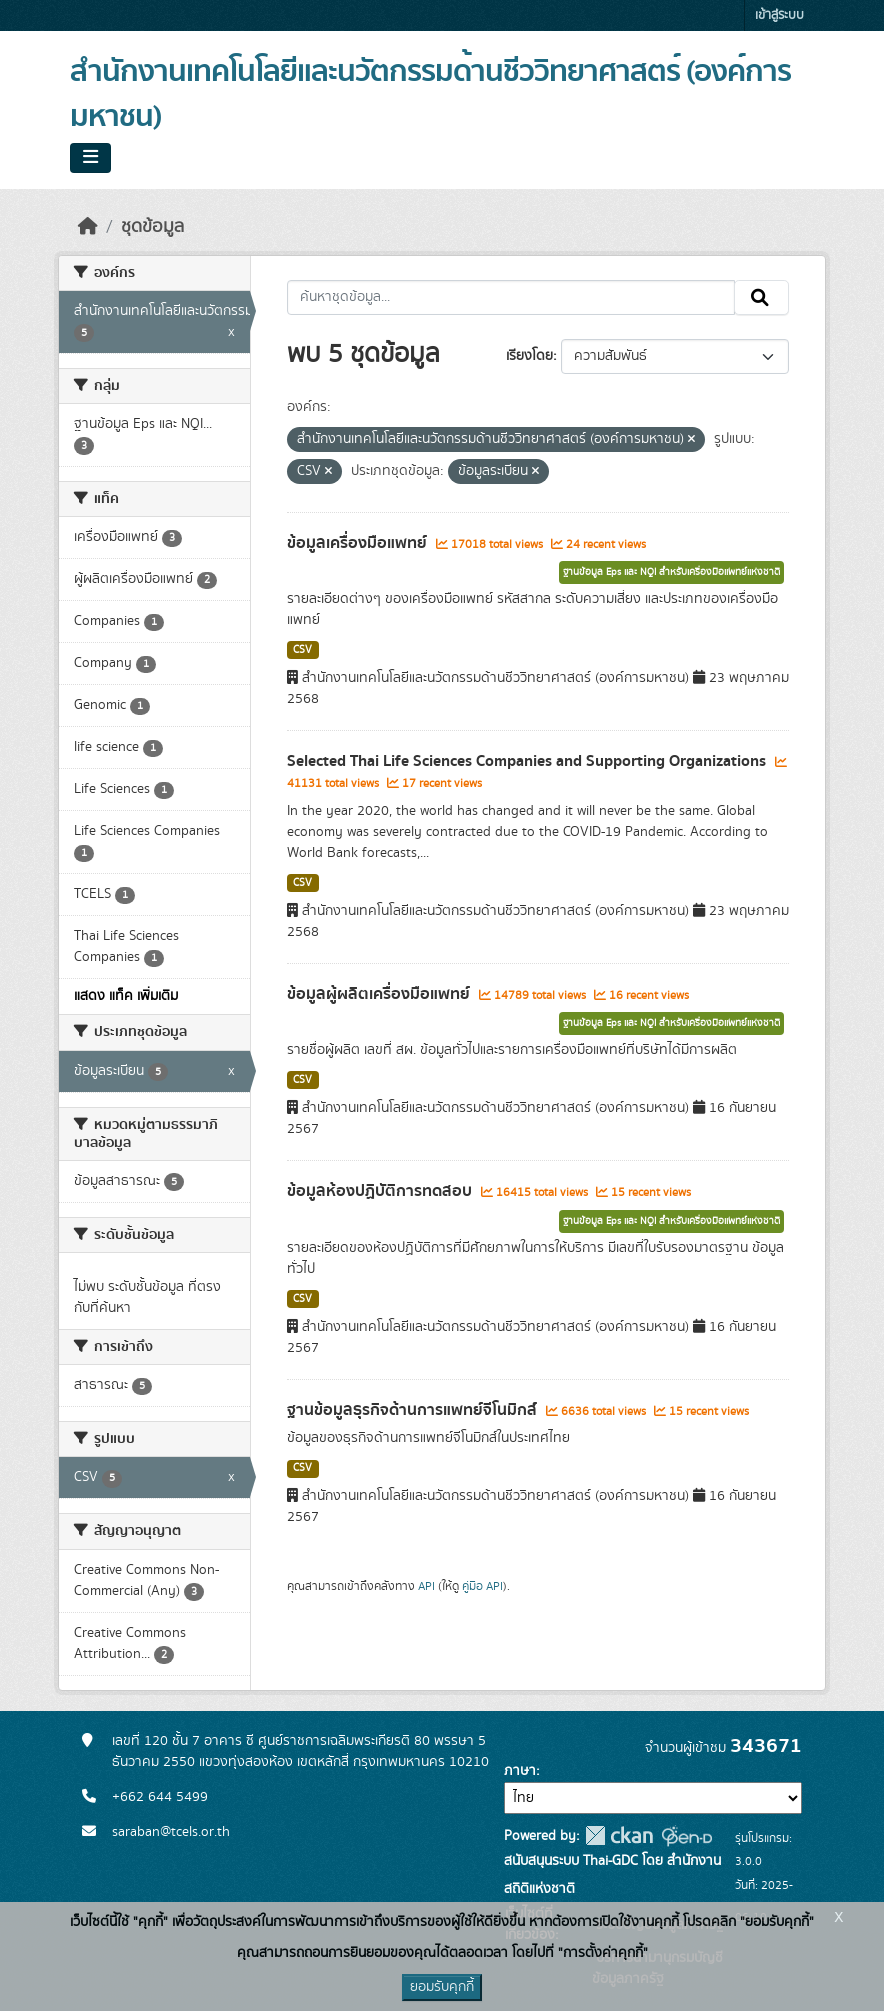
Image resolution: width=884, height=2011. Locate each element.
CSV (302, 650)
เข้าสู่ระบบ (779, 15)
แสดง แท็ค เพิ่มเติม (126, 996)
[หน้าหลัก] (88, 227)
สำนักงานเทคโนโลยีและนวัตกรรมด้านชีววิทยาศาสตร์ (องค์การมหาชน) (430, 94)
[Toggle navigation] (90, 158)
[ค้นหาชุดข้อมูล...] (511, 298)
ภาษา (520, 1771)
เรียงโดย (529, 356)
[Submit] (761, 298)
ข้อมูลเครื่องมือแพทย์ (359, 543)
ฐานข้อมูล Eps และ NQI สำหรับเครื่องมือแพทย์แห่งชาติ (671, 572)
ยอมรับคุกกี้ (442, 1987)
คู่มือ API (482, 1586)
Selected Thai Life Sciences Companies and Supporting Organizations (528, 761)
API (426, 1586)
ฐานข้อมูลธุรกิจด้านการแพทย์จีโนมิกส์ (414, 1410)
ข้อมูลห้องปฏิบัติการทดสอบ (381, 1191)
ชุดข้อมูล (152, 227)
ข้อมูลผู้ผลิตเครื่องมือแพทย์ (380, 994)
